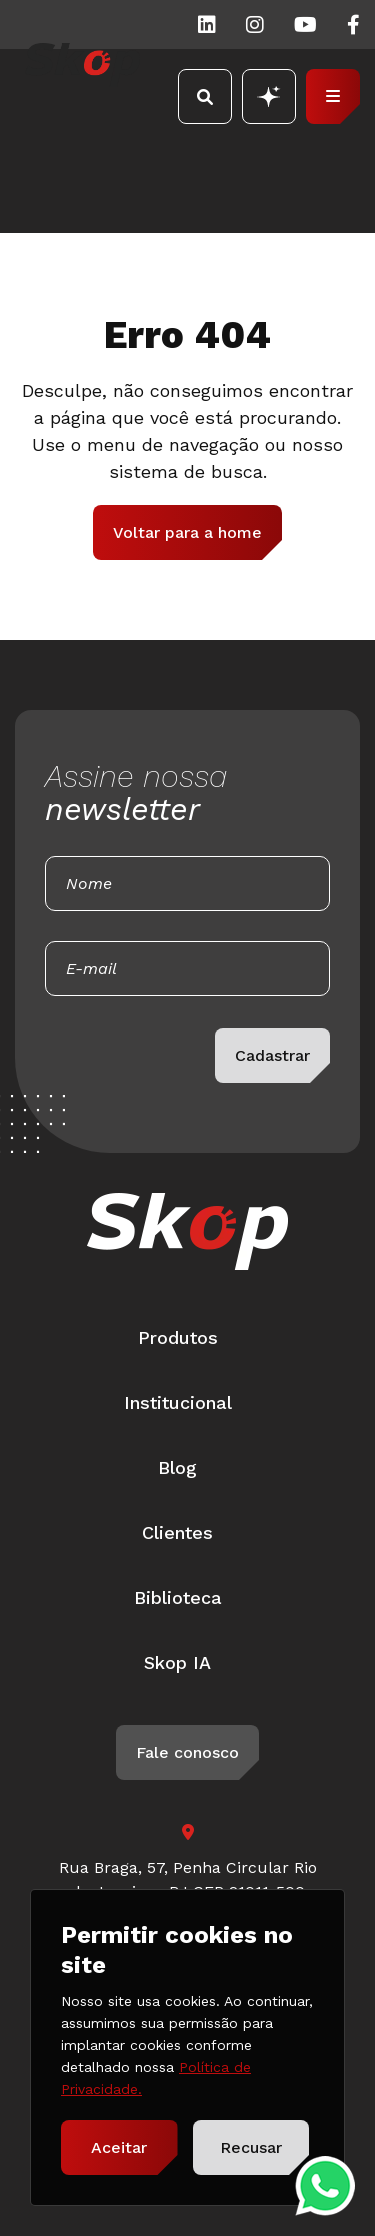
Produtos (178, 1337)
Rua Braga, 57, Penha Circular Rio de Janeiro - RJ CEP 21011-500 (188, 1879)
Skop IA (177, 1662)
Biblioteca (178, 1597)
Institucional (178, 1402)
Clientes (177, 1532)
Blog (177, 1467)
